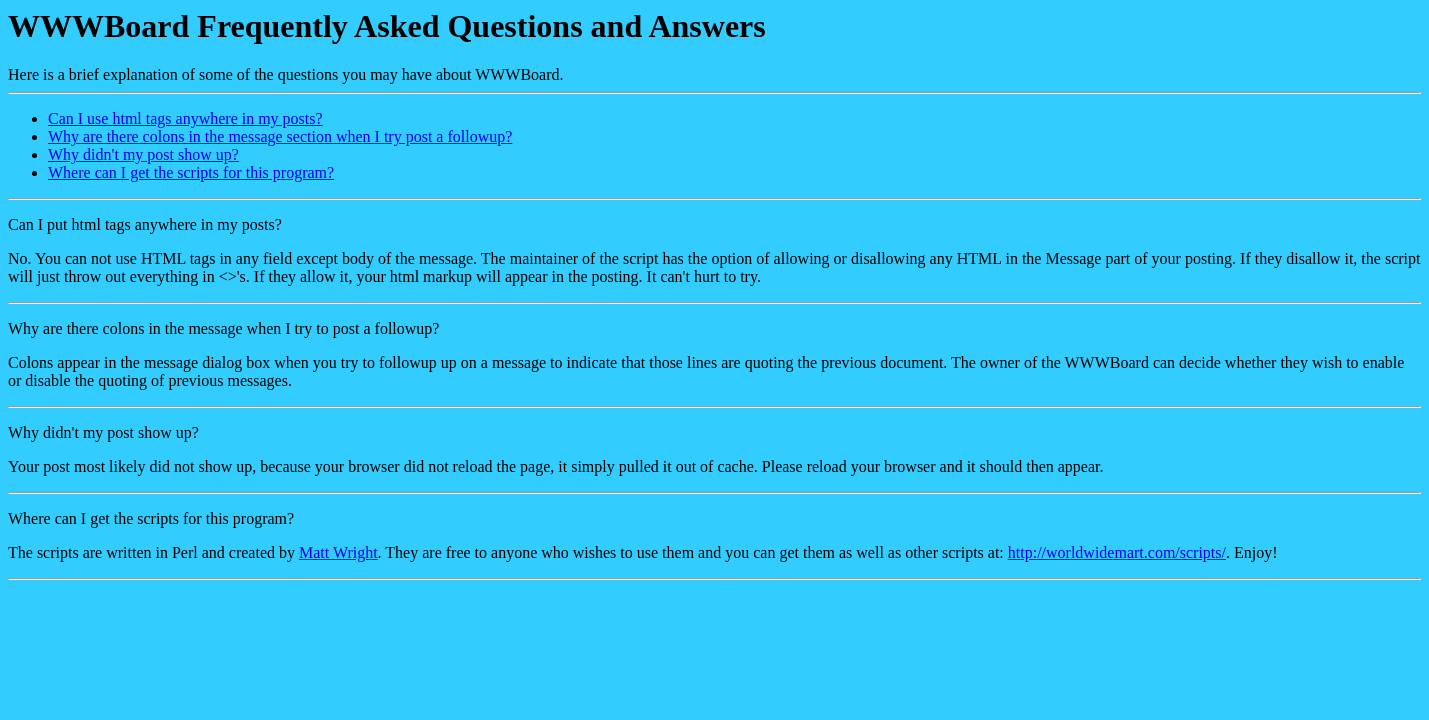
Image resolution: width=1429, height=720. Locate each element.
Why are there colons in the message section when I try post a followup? (280, 136)
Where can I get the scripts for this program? (191, 172)
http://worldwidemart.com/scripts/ (1117, 552)
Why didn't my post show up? (143, 154)
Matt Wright (338, 552)
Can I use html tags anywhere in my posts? (185, 118)
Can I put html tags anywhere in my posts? (145, 224)
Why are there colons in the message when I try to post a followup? (223, 328)
